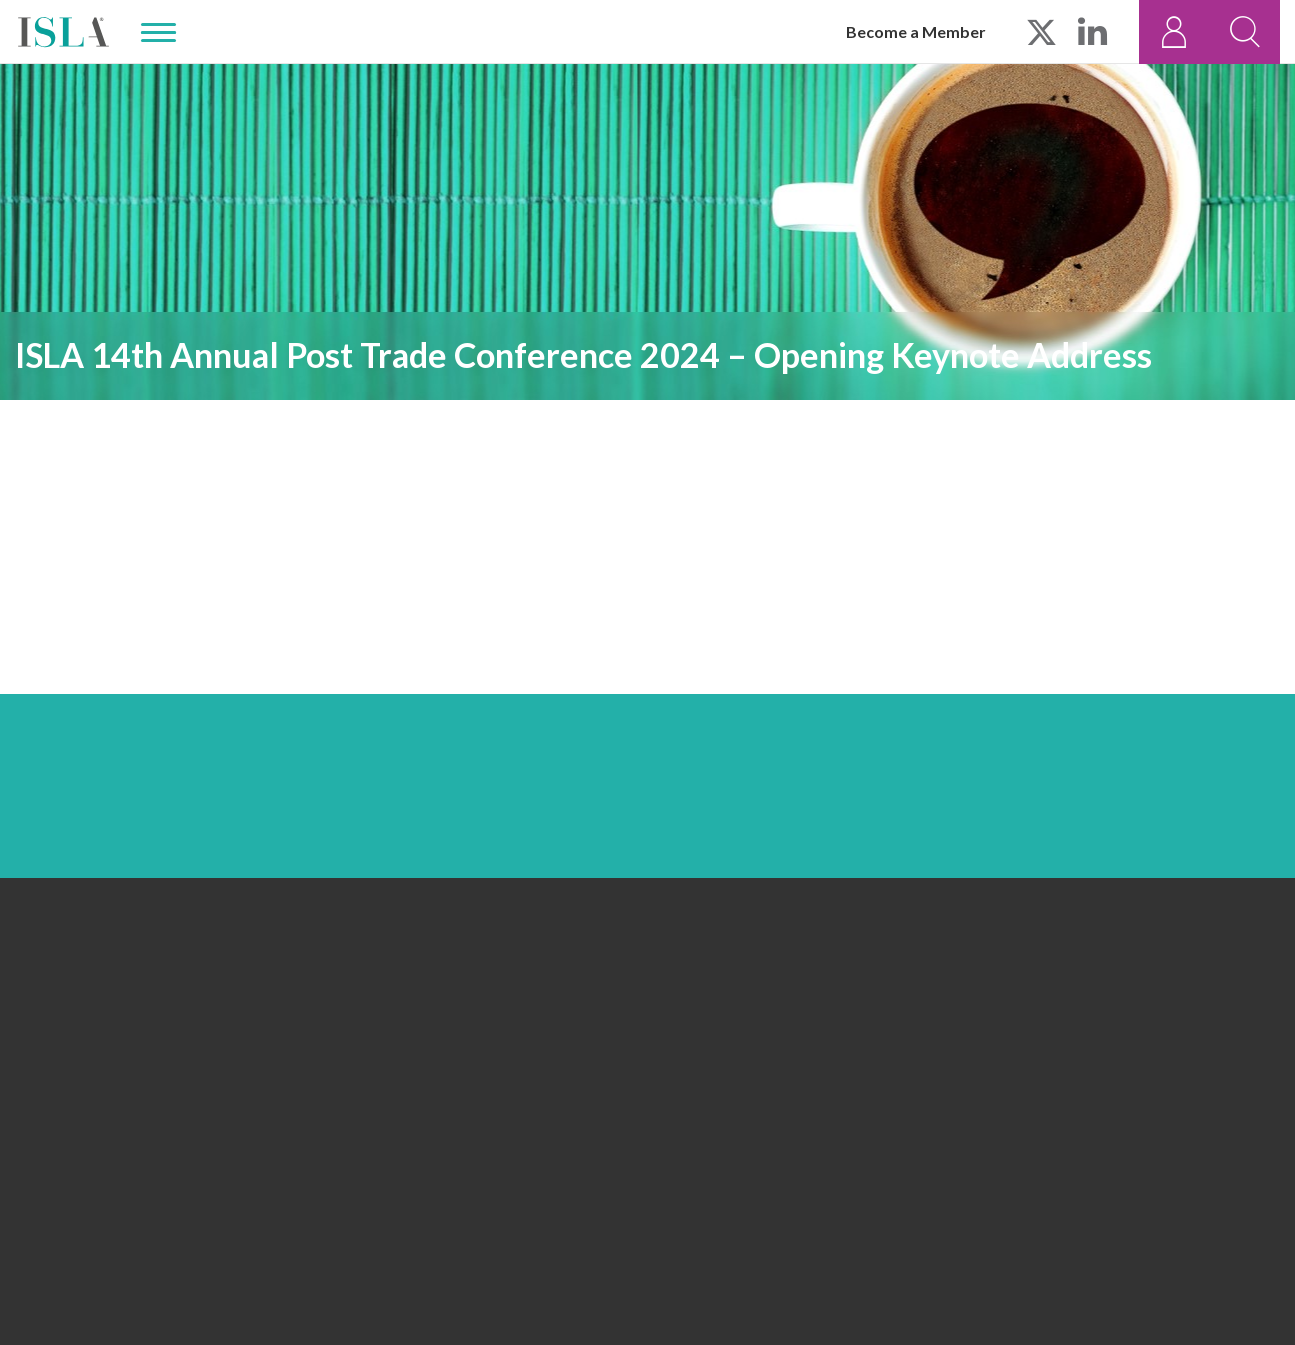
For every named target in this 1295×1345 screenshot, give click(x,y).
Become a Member (916, 31)
